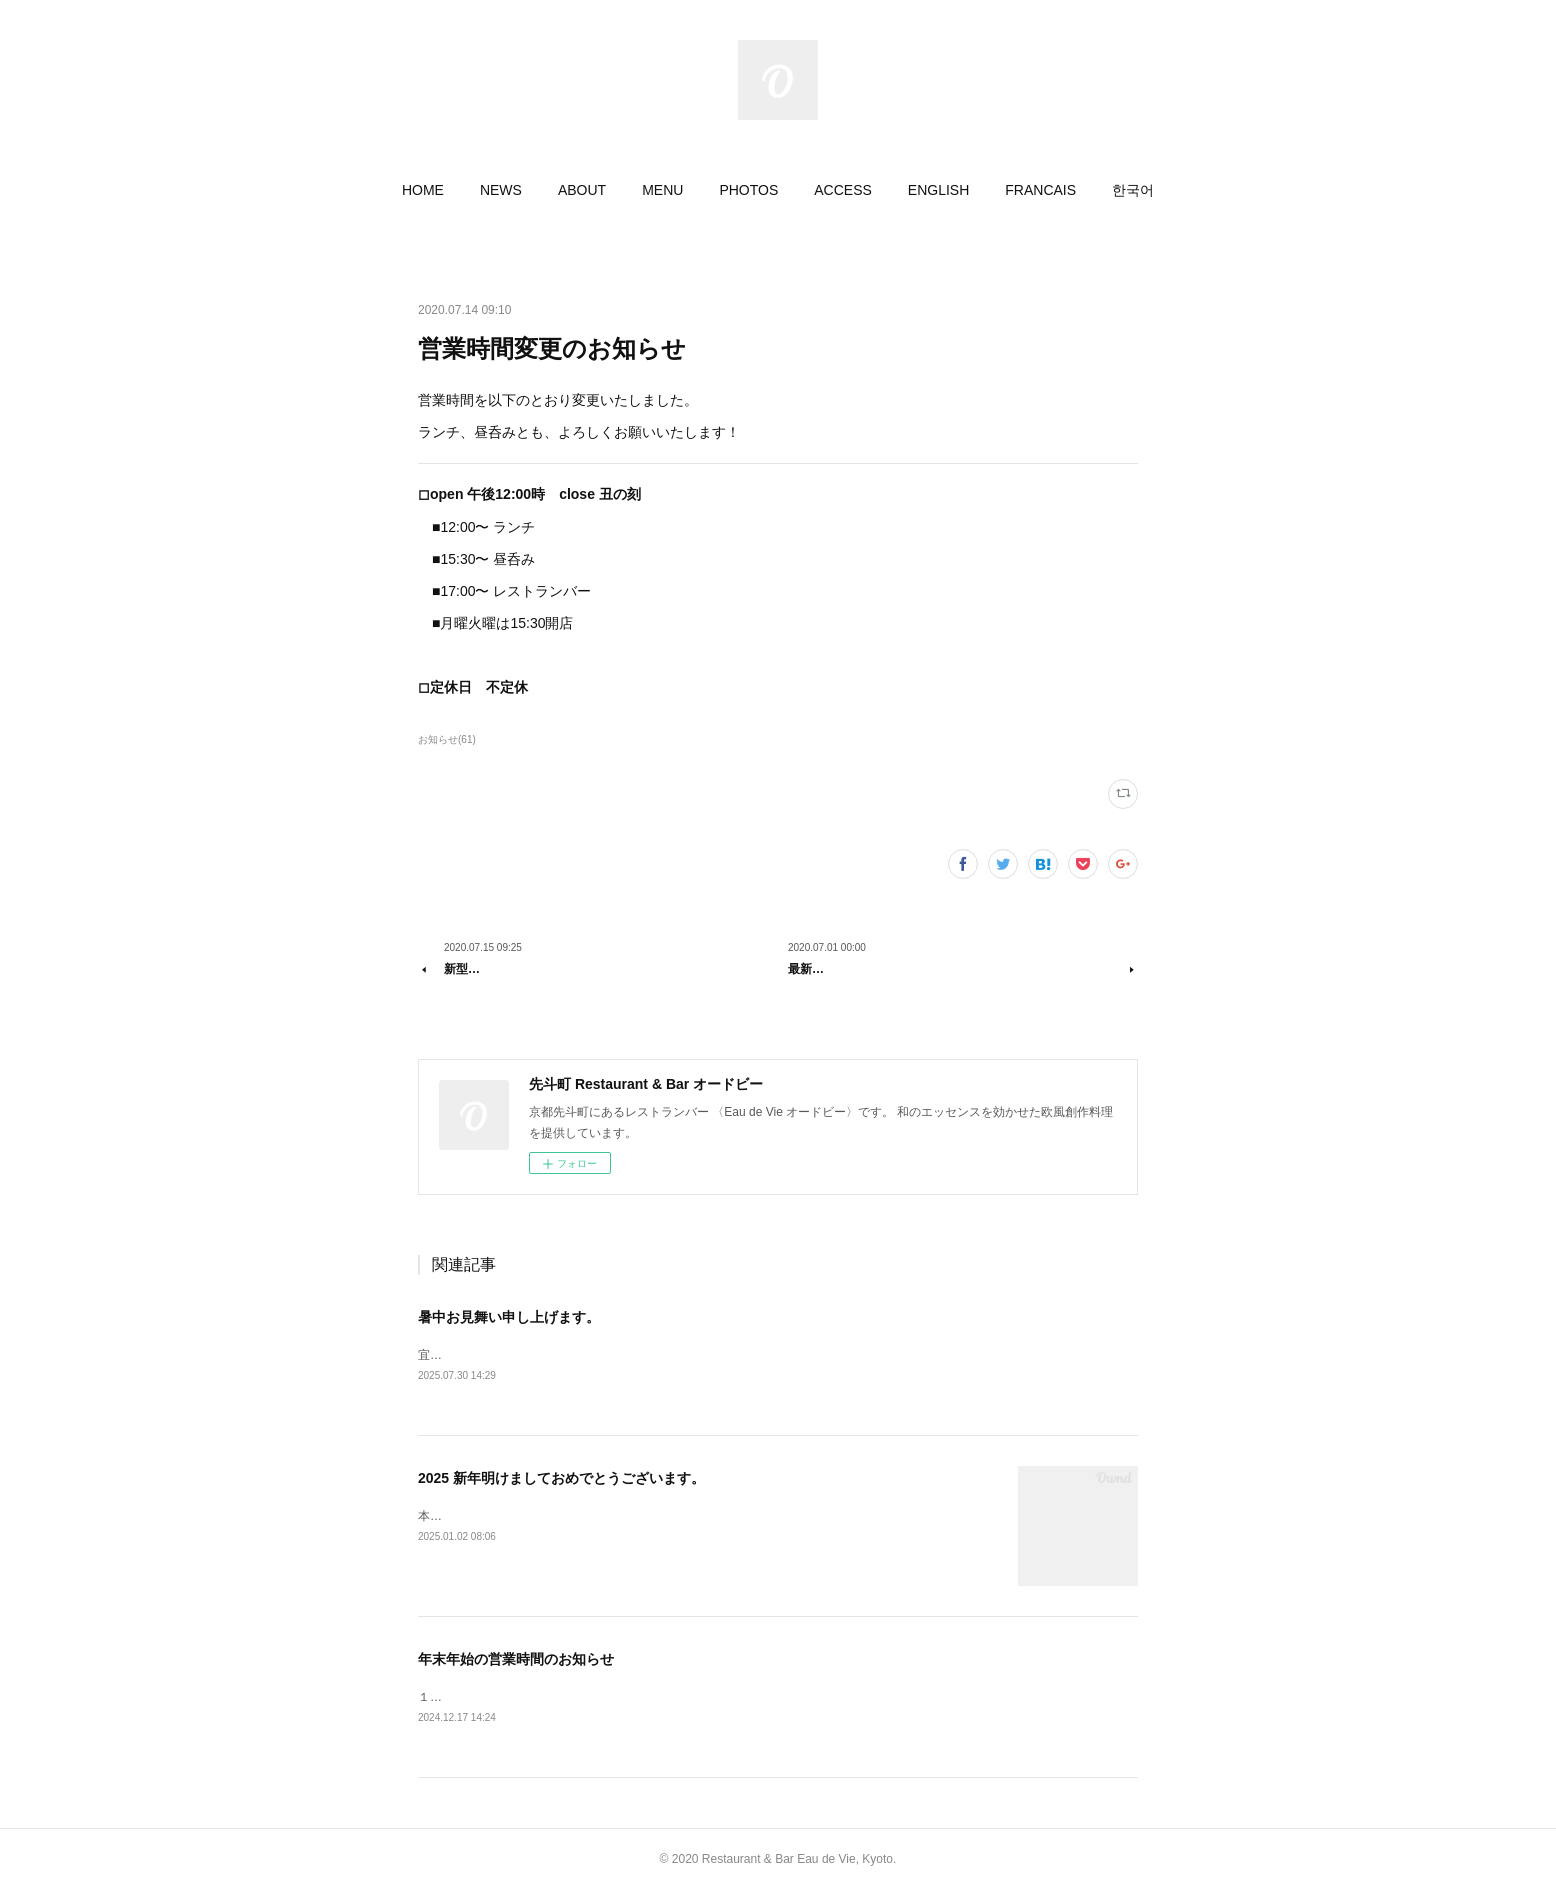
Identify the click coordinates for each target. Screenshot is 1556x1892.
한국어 (1133, 190)
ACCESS (843, 190)
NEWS (501, 190)
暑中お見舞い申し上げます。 (509, 1317)
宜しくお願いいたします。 (490, 1355)
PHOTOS (748, 190)
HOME (423, 190)
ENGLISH (938, 190)
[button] (423, 190)
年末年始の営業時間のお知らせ (516, 1659)
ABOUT (582, 190)
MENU (662, 190)
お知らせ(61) (447, 739)
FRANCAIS (1040, 190)
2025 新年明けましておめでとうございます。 (561, 1478)
